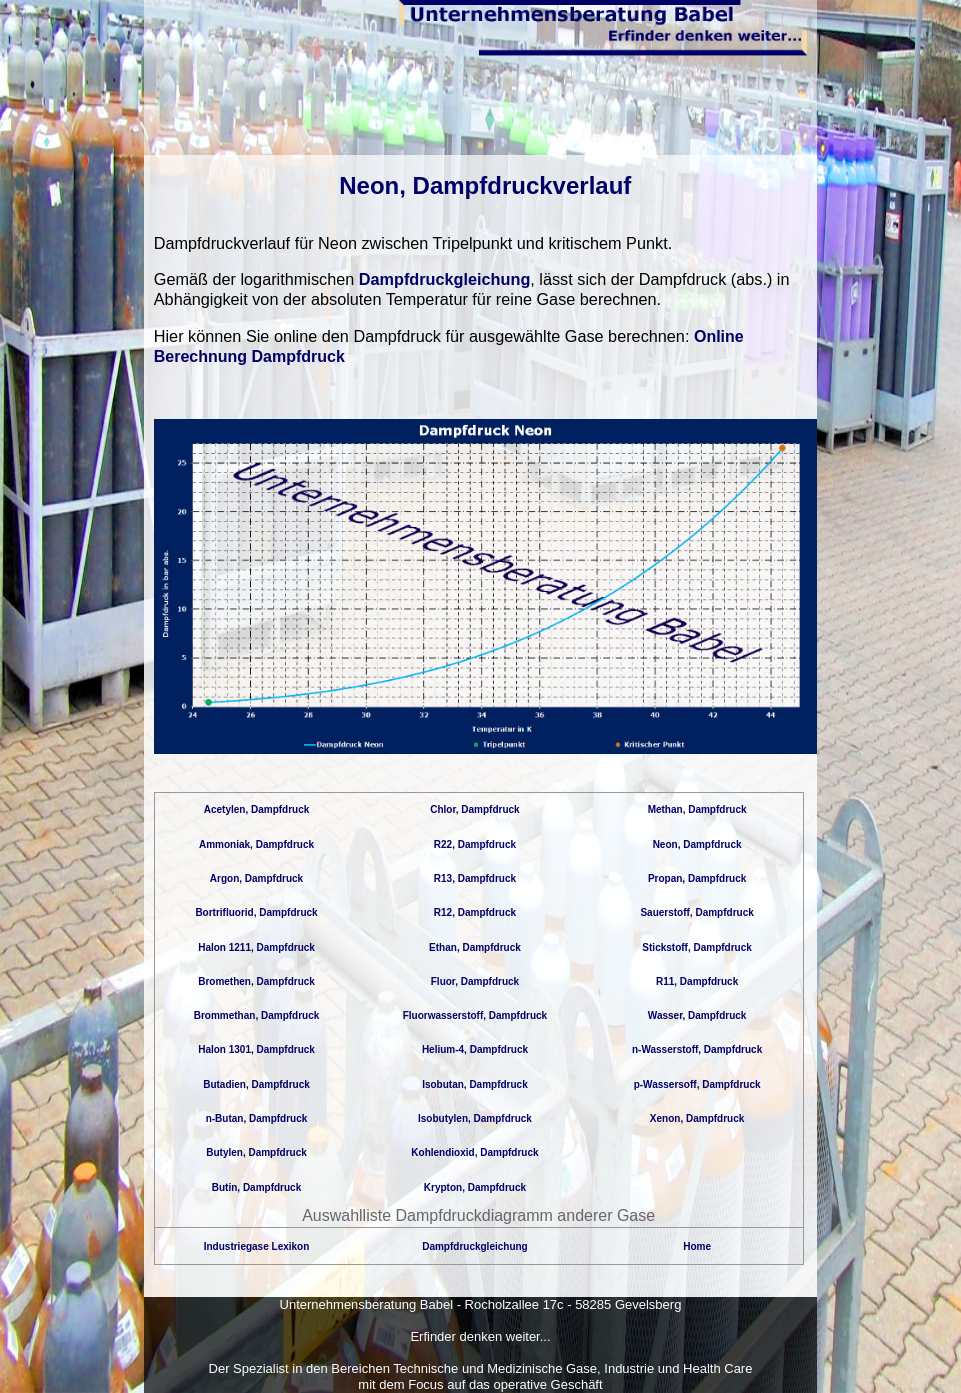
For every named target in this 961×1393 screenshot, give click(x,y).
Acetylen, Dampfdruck (257, 809)
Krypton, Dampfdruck (475, 1187)
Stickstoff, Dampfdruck (696, 947)
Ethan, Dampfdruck (475, 947)
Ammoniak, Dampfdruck (256, 844)
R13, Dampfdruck (475, 878)
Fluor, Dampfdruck (475, 981)
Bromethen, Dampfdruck (256, 981)
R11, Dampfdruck (697, 981)
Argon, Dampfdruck (256, 878)
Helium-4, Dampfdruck (475, 1049)
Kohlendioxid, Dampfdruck (474, 1152)
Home (697, 1246)
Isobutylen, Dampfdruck (475, 1118)
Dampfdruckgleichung (445, 279)
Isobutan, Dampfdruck (475, 1084)
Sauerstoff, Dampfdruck (696, 912)
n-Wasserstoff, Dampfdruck (697, 1049)
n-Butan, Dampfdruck (257, 1118)
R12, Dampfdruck (475, 912)
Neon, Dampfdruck (697, 844)
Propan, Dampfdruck (697, 878)
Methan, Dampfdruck (697, 809)
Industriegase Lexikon (257, 1246)
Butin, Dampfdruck (256, 1187)
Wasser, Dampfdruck (697, 1015)
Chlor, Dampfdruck (474, 809)
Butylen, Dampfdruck (256, 1152)
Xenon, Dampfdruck (697, 1118)
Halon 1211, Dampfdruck (256, 947)
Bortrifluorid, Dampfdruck (256, 912)
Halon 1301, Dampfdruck (256, 1049)
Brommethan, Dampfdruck (257, 1015)
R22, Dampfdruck (475, 844)
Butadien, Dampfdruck (256, 1084)
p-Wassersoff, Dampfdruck (697, 1084)
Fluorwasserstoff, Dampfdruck (475, 1015)
